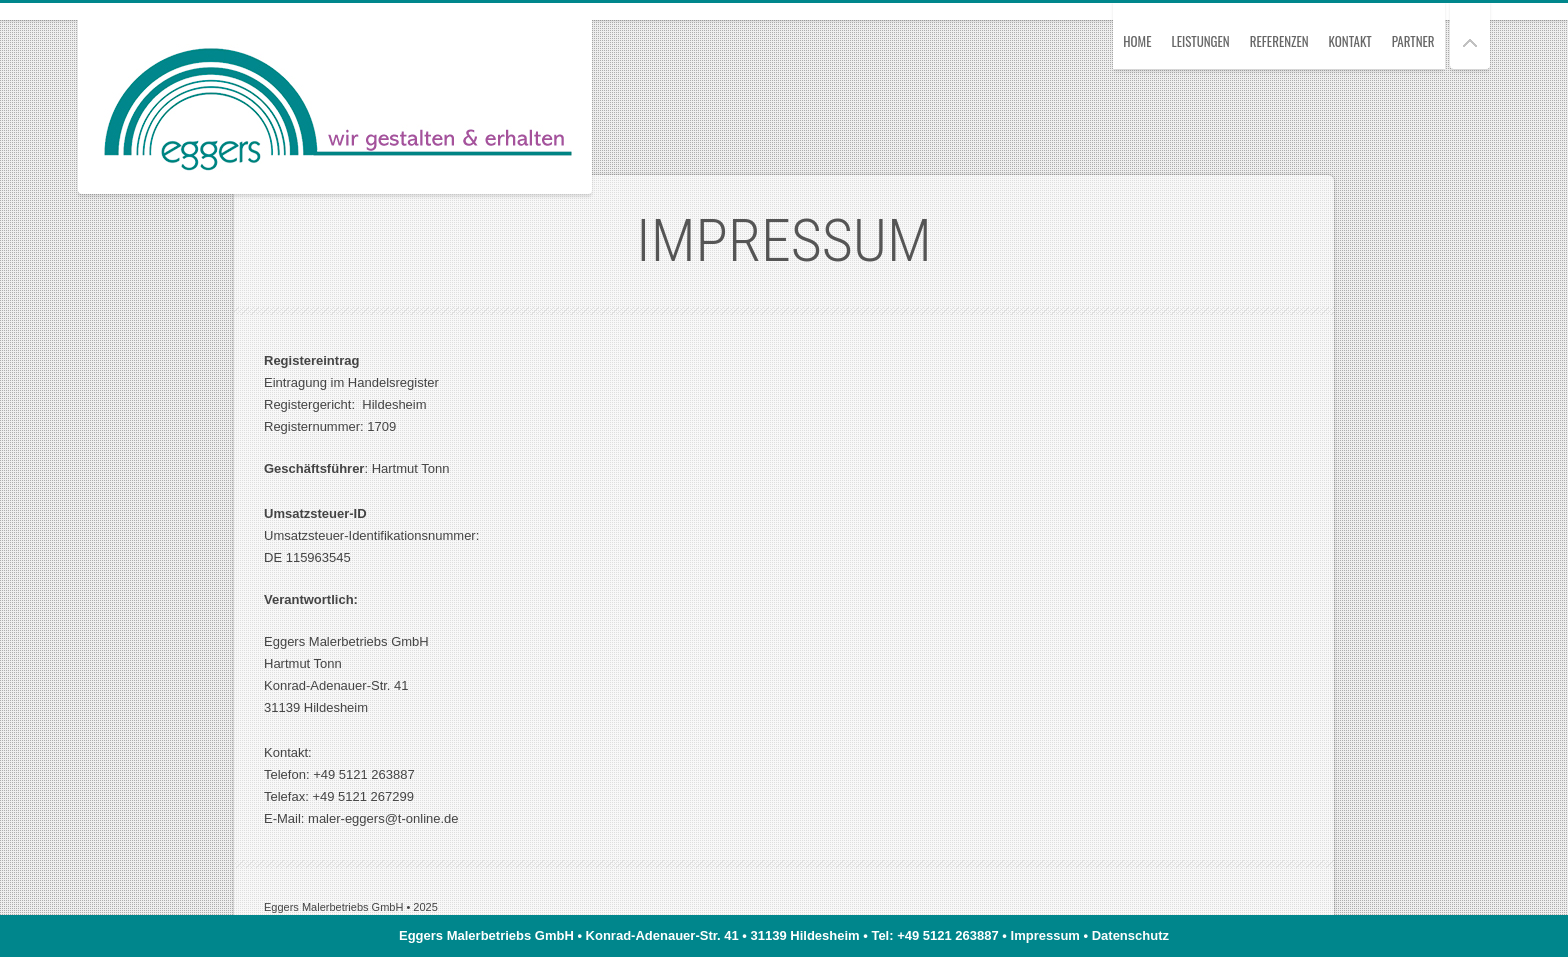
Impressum (1045, 935)
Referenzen (1279, 41)
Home (1137, 41)
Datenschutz (1130, 935)
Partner (1413, 41)
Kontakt (1350, 41)
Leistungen (1200, 41)
